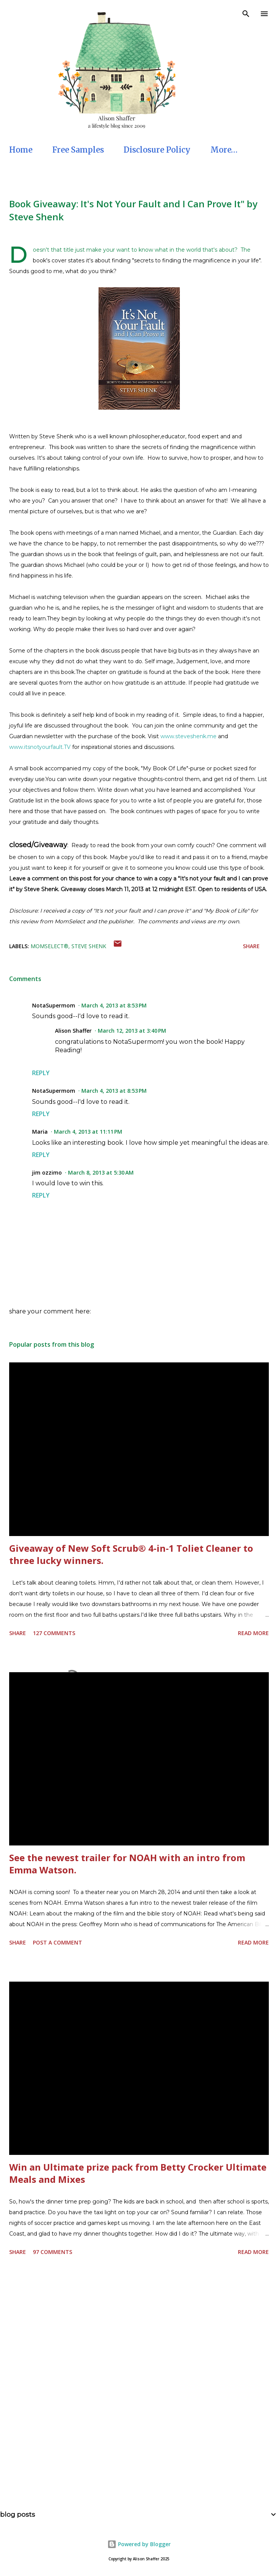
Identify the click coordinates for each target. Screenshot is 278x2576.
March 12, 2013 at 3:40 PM (132, 1030)
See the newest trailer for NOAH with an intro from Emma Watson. (127, 1863)
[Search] (246, 13)
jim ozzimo (47, 1172)
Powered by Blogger (139, 2544)
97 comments (52, 2251)
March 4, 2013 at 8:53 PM (114, 1005)
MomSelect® (49, 946)
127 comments (54, 1633)
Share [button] (251, 946)
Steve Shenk (88, 946)
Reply (41, 1073)
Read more (253, 1633)
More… (224, 150)
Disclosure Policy (157, 150)
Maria (40, 1131)
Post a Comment (57, 1942)
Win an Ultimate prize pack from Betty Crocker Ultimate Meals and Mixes (138, 2173)
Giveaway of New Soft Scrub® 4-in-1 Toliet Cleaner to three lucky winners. (131, 1554)
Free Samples (78, 150)
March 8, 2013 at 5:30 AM (101, 1172)
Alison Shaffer (73, 1030)
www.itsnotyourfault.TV (40, 747)
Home (20, 150)
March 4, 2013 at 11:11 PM (88, 1131)
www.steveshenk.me (188, 736)
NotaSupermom (53, 1005)
